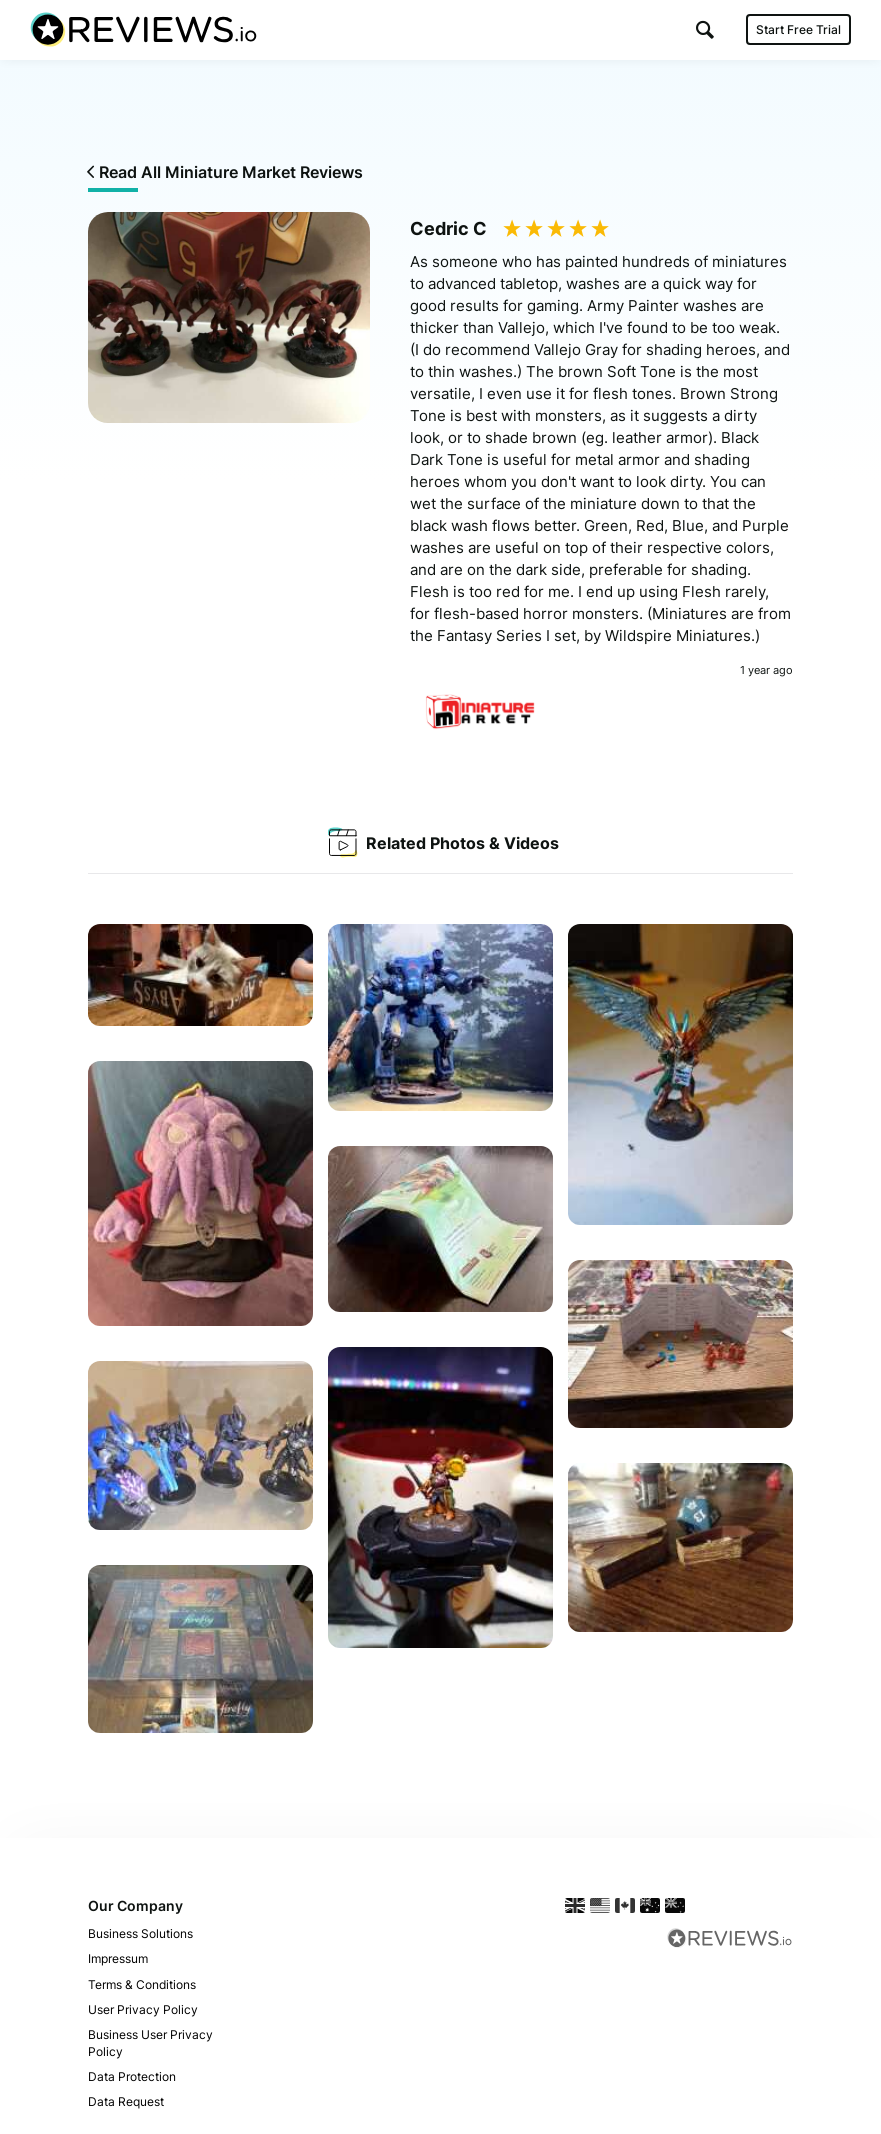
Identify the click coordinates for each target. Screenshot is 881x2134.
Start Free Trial (798, 29)
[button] (705, 29)
